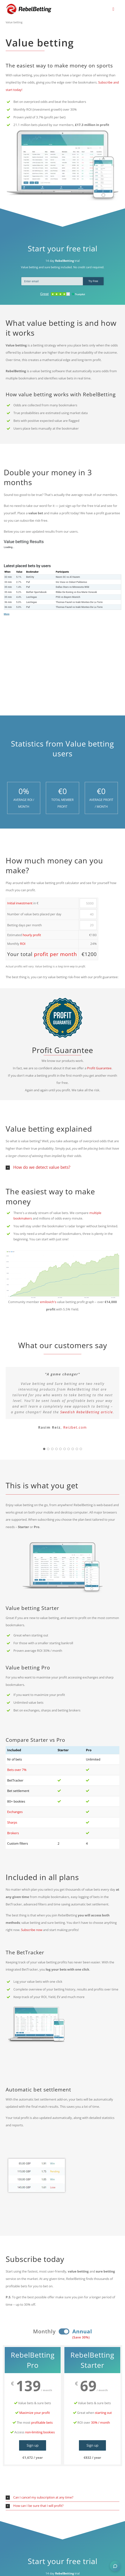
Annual (82, 2332)
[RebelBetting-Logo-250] (29, 5)
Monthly (44, 2330)
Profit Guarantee (99, 1068)
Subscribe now (31, 1929)
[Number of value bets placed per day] (88, 914)
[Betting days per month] (88, 925)
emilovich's (48, 1301)
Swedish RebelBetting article (86, 1411)
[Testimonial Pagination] (44, 1449)
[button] (38, 1167)
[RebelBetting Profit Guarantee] (62, 999)
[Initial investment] (88, 903)
